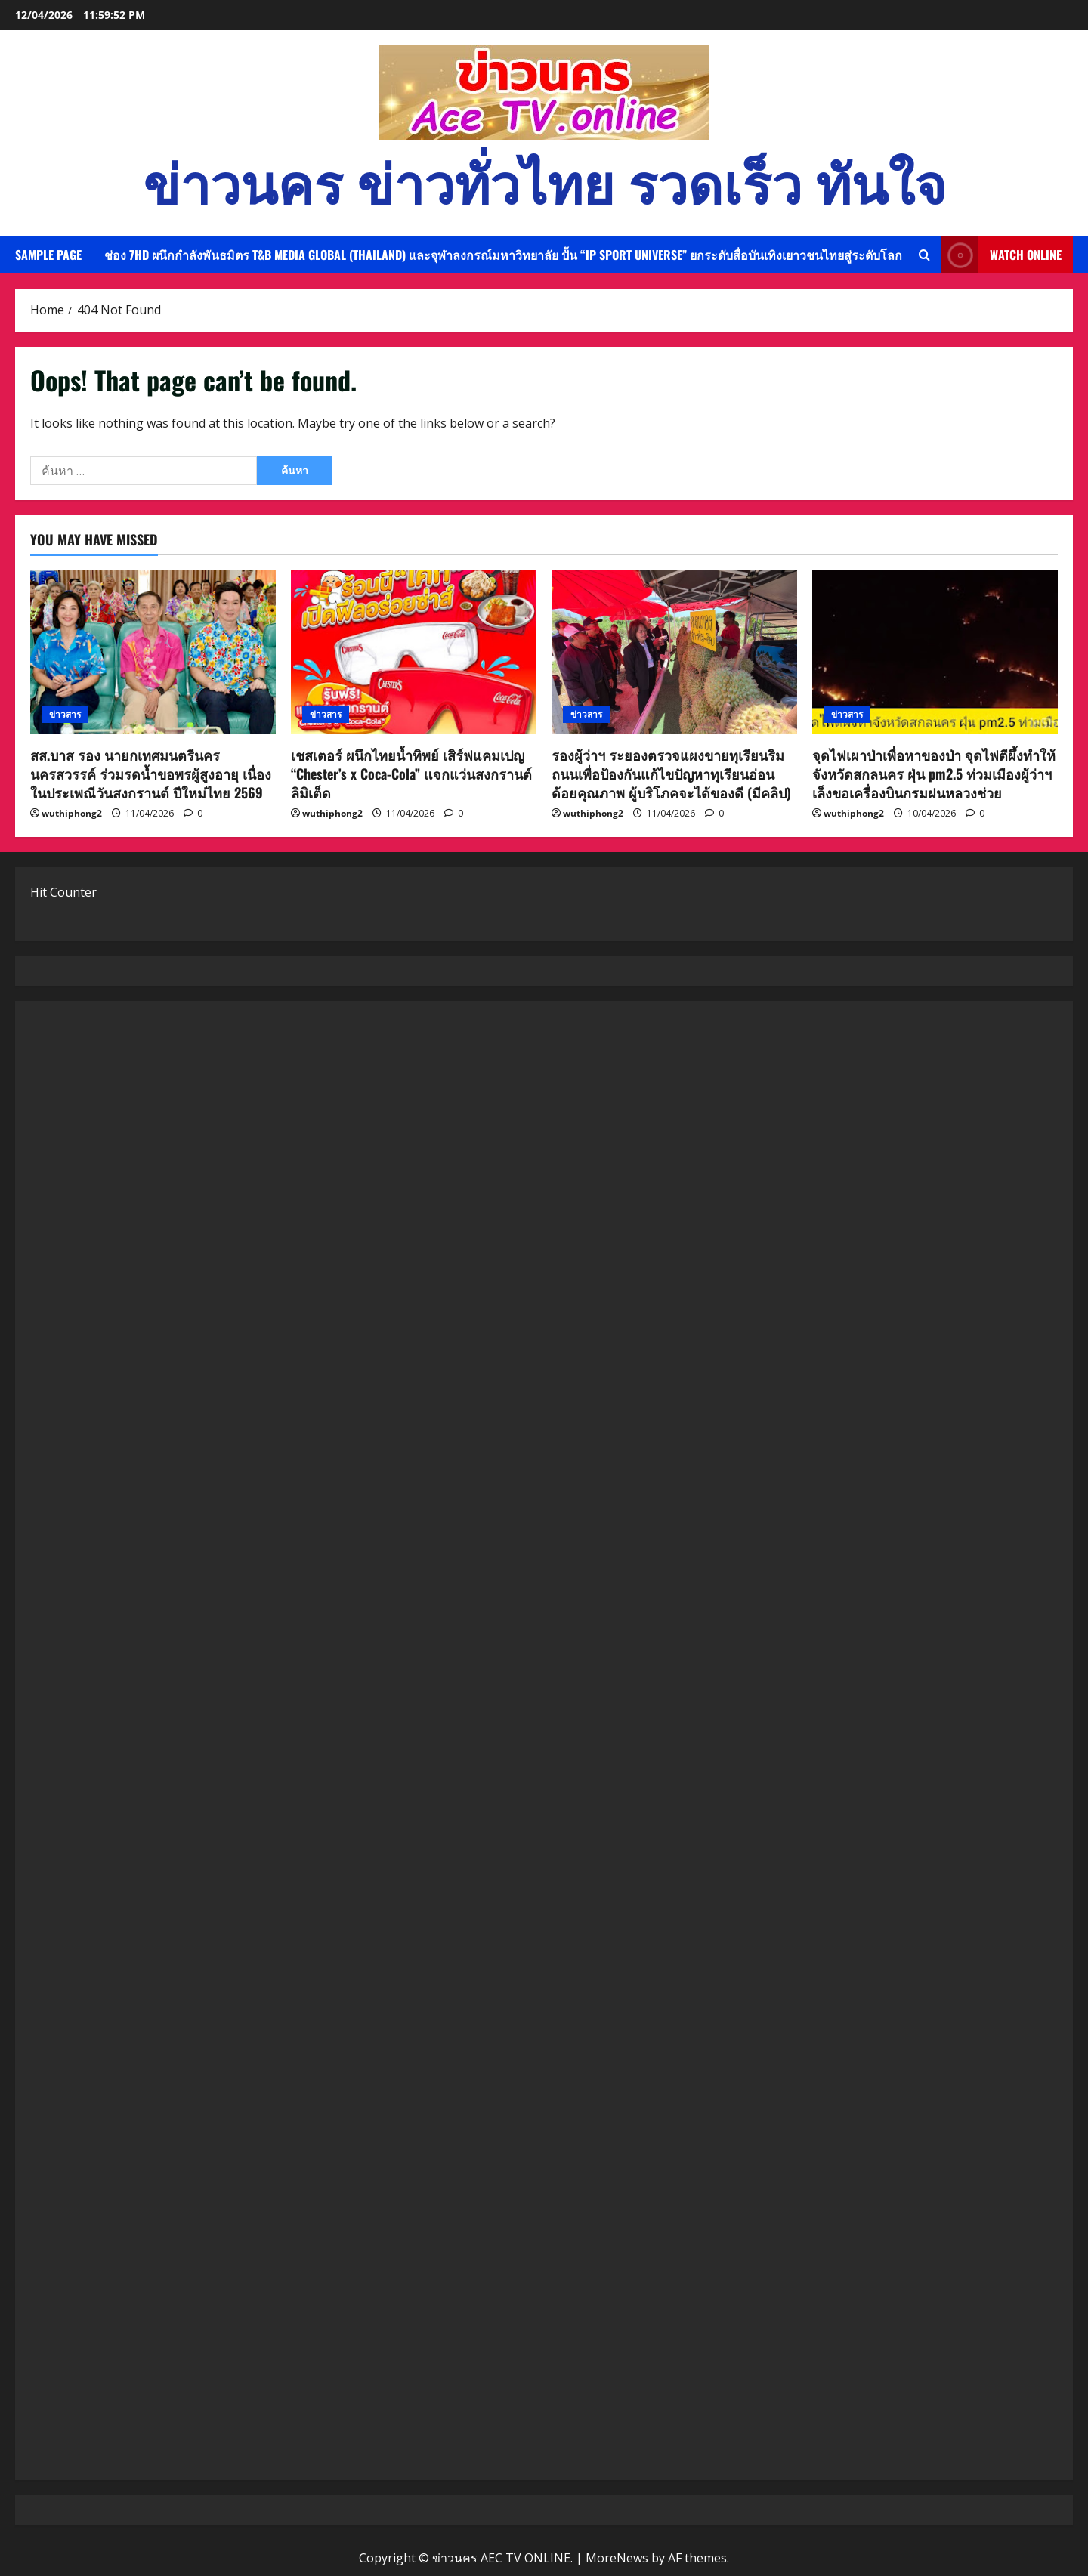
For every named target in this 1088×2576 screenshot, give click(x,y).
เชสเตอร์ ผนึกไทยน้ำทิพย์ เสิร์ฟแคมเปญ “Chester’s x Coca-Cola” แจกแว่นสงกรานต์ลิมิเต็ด (411, 773)
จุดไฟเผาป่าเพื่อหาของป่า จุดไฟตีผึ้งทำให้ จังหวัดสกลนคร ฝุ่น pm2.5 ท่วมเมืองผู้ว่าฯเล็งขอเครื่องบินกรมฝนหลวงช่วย (934, 773)
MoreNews (617, 2558)
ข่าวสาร (65, 714)
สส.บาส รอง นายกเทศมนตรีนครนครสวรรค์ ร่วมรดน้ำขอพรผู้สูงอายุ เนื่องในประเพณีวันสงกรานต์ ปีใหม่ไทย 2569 (150, 773)
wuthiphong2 (72, 813)
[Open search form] (924, 255)
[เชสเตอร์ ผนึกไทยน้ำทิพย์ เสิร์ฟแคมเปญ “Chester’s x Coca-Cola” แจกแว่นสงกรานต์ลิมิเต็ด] (413, 652)
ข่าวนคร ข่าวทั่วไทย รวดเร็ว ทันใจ (544, 180)
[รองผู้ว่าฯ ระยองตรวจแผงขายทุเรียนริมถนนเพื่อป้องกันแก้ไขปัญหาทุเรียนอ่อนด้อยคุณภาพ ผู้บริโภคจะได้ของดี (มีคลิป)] (674, 652)
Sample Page (48, 255)
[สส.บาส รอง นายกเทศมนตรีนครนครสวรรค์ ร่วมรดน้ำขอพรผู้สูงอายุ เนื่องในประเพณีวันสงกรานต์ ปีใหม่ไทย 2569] (153, 652)
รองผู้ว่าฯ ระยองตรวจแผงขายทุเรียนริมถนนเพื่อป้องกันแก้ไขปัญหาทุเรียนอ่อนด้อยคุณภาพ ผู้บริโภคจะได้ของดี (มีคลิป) (671, 773)
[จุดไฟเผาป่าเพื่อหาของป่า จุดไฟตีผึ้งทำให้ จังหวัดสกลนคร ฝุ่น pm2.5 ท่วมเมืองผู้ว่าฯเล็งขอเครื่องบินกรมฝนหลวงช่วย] (935, 652)
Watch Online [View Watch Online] (1001, 254)
